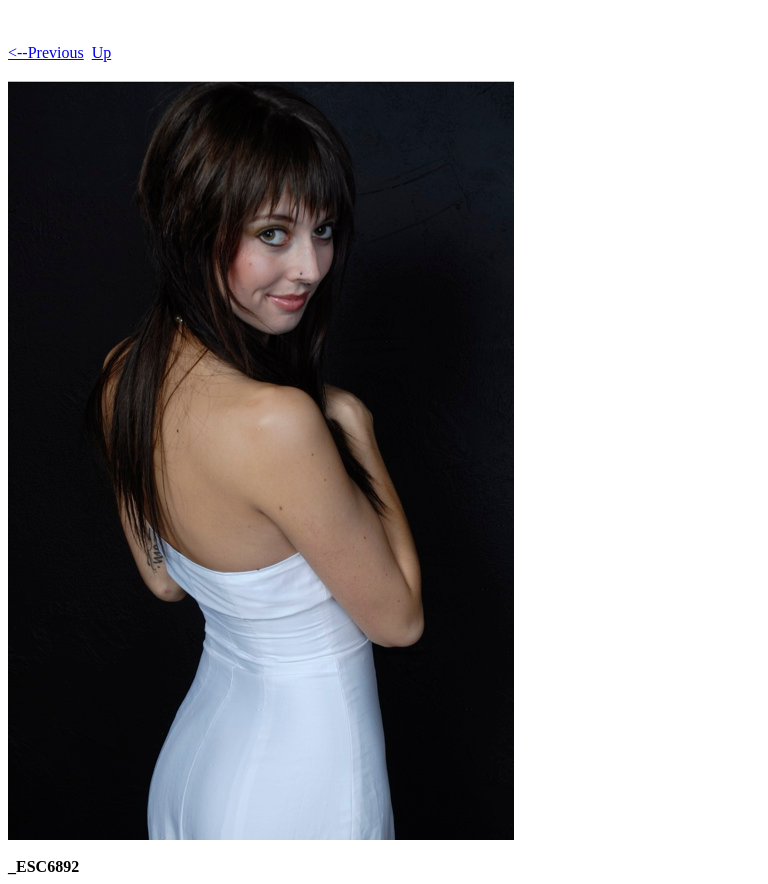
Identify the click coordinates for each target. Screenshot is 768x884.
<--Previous (46, 52)
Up (102, 52)
